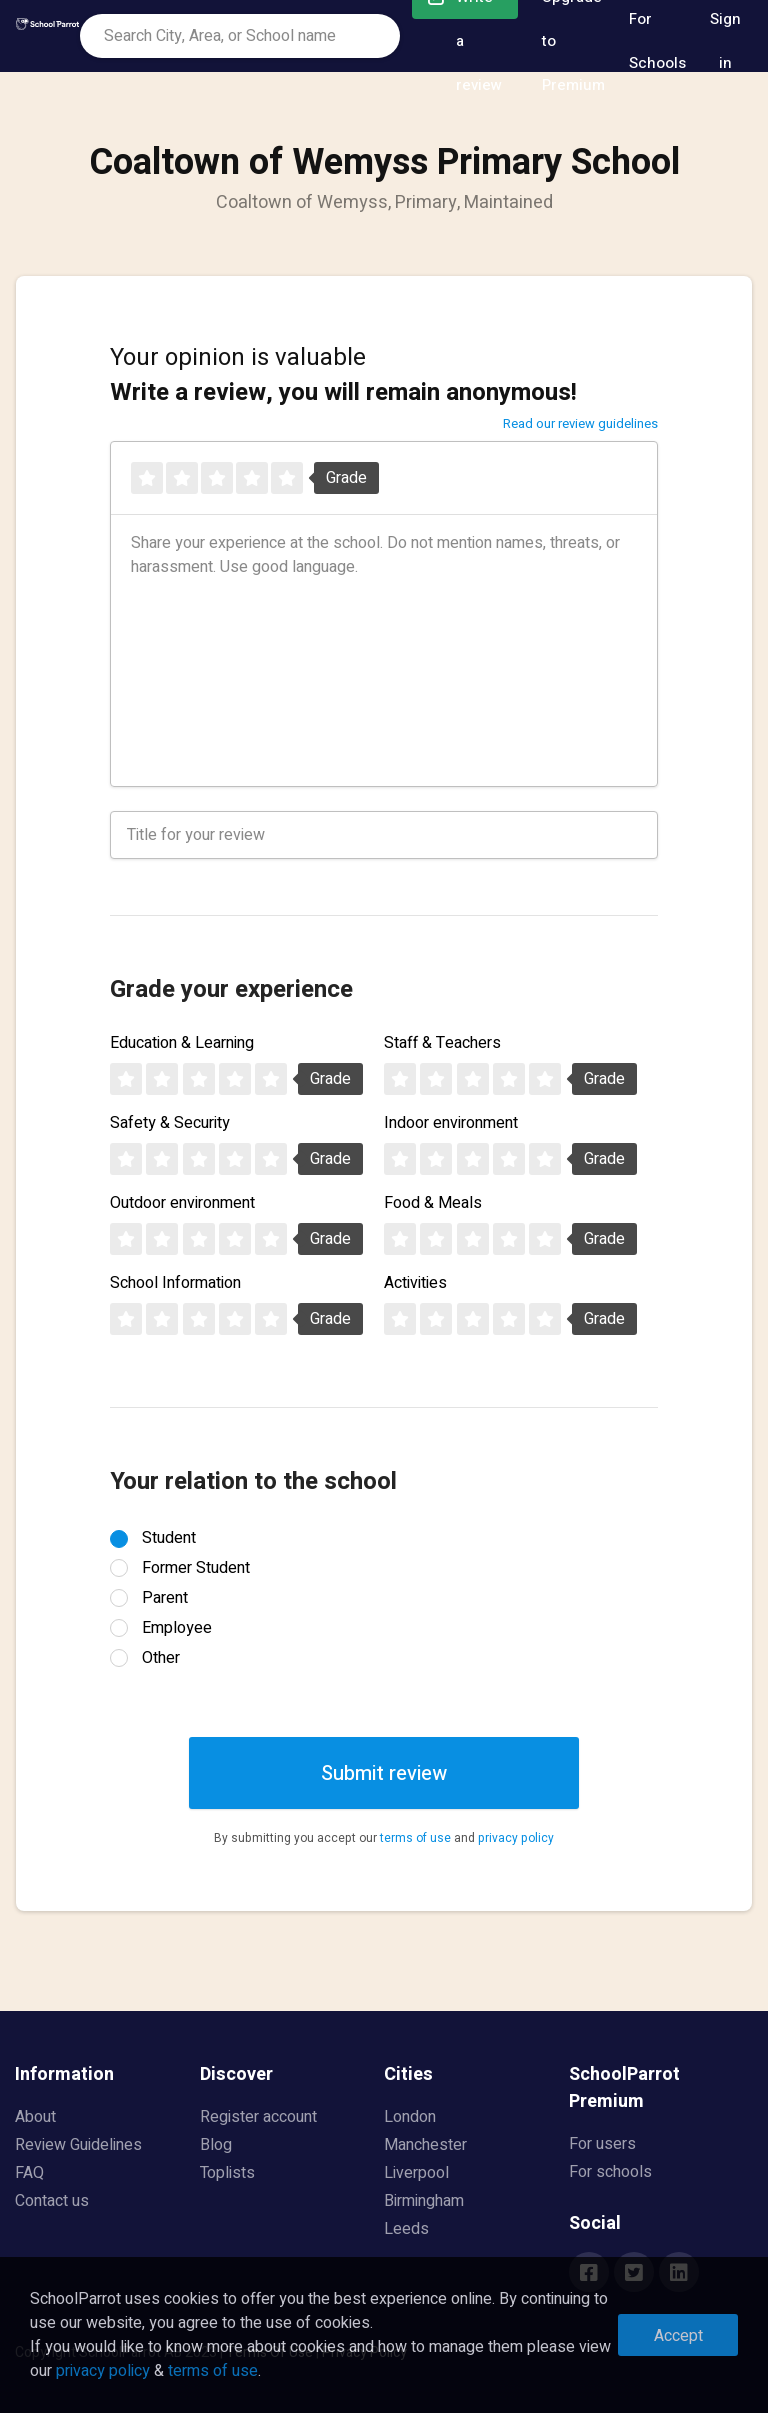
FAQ (29, 2173)
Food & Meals (433, 1203)
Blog (216, 2145)
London (410, 2117)
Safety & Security (170, 1123)
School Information (175, 1283)
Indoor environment (451, 1123)
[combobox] (240, 36)
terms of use (415, 1838)
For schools (610, 2172)
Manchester (425, 2145)
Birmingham (424, 2201)
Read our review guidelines (580, 423)
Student (169, 1538)
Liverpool (416, 2173)
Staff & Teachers (442, 1043)
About (35, 2117)
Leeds (406, 2229)
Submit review (384, 1773)
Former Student (196, 1568)
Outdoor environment (182, 1203)
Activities (415, 1283)
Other (161, 1658)
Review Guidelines (78, 2145)
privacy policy (516, 1838)
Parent (165, 1598)
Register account (258, 2117)
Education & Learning (182, 1043)
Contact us (52, 2201)
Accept (678, 2336)
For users (602, 2144)
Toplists (227, 2173)
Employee (177, 1628)
